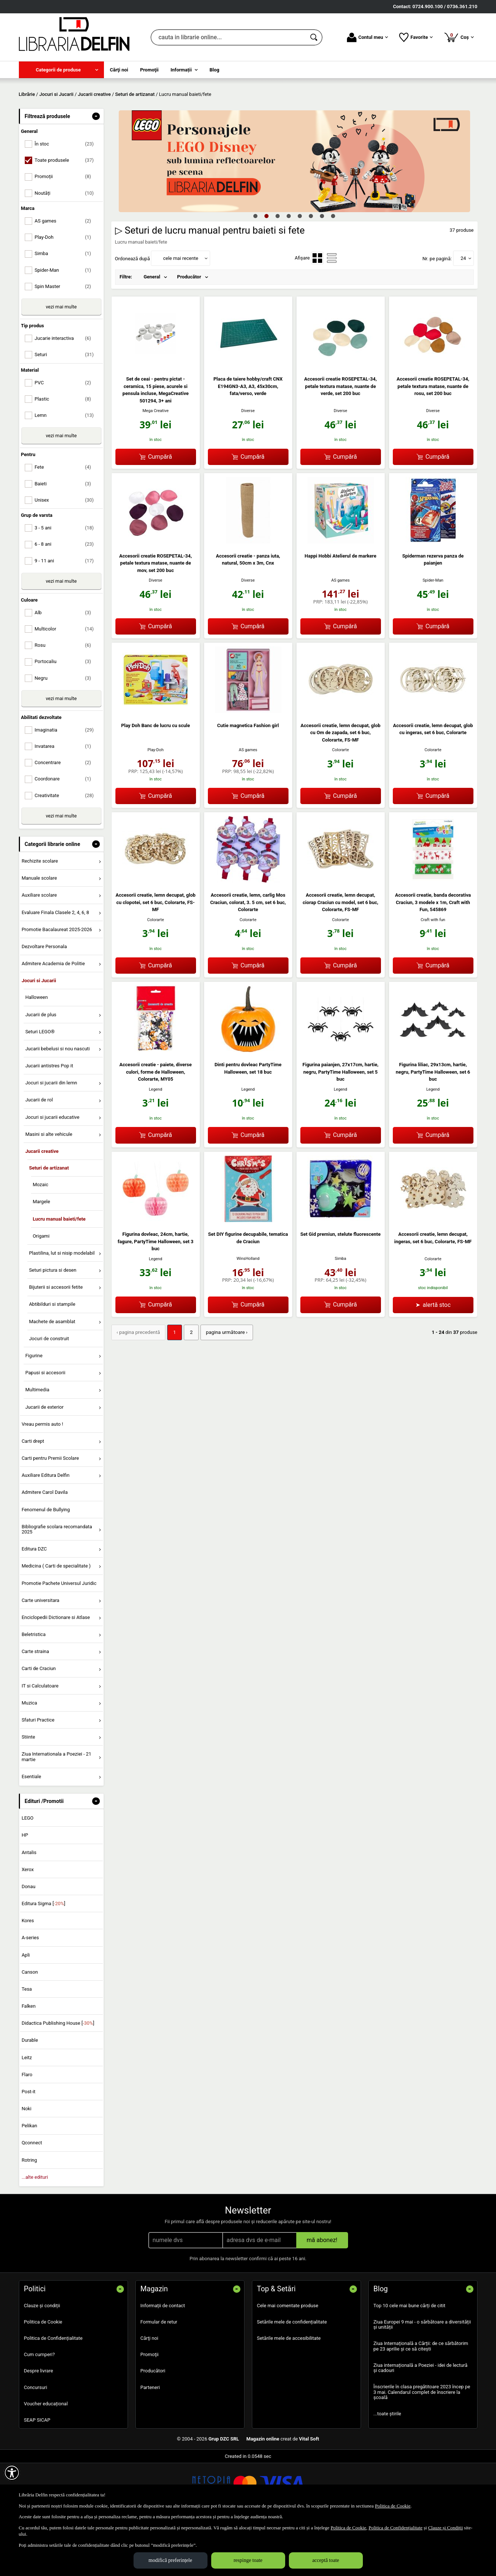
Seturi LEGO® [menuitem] (39, 1085)
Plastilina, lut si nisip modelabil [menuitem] (61, 1306)
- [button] (96, 169)
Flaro (26, 2128)
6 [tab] (311, 269)
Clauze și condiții (42, 2359)
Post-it (28, 2145)
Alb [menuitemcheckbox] (66, 666)
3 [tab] (277, 269)
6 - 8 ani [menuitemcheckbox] (66, 597)
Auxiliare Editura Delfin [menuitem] (45, 1529)
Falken (28, 2059)
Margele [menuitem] (41, 1255)
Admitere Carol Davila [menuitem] (44, 1546)
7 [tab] (322, 269)
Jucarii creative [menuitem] (41, 1204)
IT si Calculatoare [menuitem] (39, 1739)
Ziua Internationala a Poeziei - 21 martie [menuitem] (56, 1810)
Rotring (29, 2213)
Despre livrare (38, 2424)
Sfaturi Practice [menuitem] (37, 1773)
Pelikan (29, 2179)
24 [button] (463, 311)
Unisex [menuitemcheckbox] (66, 553)
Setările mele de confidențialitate (292, 2375)
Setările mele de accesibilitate (289, 2391)
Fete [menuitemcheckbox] (66, 520)
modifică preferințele (170, 2560)
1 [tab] (255, 269)
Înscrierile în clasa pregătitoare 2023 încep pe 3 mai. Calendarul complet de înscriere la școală (422, 2446)
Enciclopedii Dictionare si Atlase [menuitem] (55, 1670)
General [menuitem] (152, 330)
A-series (30, 1991)
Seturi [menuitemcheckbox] (66, 408)
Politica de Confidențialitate (53, 2391)
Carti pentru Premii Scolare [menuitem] (50, 1511)
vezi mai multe (61, 360)
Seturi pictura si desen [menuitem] (52, 1324)
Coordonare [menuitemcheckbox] (66, 832)
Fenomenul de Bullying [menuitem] (45, 1563)
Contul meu (367, 37)
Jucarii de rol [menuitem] (39, 1153)
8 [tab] (333, 269)
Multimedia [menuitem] (37, 1443)
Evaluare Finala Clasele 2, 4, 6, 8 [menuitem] (55, 965)
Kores (27, 1974)
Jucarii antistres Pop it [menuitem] (49, 1119)
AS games (340, 633)
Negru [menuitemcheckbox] (66, 731)
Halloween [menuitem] (36, 1051)
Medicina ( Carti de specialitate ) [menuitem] (56, 1619)
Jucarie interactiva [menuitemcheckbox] (66, 392)
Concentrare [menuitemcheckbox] (66, 816)
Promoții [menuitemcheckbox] (66, 230)
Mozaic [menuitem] (40, 1238)
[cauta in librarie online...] (228, 37)
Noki (26, 2162)
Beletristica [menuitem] (33, 1687)
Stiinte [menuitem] (28, 1790)
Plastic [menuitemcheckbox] (66, 452)
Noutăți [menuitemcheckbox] (66, 246)
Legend (155, 1142)
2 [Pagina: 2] (189, 1385)
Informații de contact (163, 2359)
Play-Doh (156, 803)
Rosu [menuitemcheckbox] (66, 699)
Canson (29, 2025)
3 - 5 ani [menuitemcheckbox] (66, 581)
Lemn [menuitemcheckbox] (66, 469)
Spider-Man (432, 634)
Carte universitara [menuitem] (40, 1653)
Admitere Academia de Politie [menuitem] (53, 1017)
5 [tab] (300, 269)
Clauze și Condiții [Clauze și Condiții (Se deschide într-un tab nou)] (445, 2527)
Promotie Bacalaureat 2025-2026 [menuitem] (56, 983)
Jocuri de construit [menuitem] (49, 1392)
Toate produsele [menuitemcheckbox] (66, 214)
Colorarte (340, 803)
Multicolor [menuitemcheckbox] (66, 682)
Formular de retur (159, 2375)
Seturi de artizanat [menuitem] (49, 1221)
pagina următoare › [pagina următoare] (223, 1385)
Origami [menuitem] (41, 1289)
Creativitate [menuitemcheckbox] (66, 849)
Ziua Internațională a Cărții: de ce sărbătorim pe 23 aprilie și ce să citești (421, 2399)
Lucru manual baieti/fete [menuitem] (59, 1272)
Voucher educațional (46, 2457)
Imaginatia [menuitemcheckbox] (66, 783)
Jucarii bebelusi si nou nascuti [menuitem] (57, 1102)
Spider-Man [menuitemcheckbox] (66, 323)
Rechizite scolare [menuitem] (39, 914)
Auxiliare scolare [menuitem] (39, 948)
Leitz (26, 2111)
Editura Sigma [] (43, 1957)
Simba (340, 1311)
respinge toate (247, 2560)
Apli (25, 2008)
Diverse (247, 464)
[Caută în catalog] (314, 37)
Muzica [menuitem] (29, 1756)
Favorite (416, 37)
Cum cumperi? (39, 2408)
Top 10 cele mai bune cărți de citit (410, 2359)
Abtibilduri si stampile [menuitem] (52, 1358)
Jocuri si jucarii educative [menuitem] (52, 1170)
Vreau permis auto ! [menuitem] (42, 1477)
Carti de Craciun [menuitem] (38, 1722)
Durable (29, 2094)
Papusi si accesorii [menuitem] (45, 1426)
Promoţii (150, 2408)
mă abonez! (322, 2293)
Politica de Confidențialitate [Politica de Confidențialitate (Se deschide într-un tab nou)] (395, 2527)
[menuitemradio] (317, 311)
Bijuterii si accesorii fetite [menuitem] (55, 1341)
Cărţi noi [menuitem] (119, 70)
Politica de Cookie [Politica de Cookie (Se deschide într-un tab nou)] (393, 2506)
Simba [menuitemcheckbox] (66, 307)
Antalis (28, 1905)
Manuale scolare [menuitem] (39, 931)
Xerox (27, 1923)
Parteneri (150, 2440)
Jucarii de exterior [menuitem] (44, 1460)
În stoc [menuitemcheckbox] (66, 197)
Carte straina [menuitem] (35, 1705)
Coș (459, 37)
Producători (153, 2424)
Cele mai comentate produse (287, 2359)
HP (24, 1888)
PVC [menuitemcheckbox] (66, 436)
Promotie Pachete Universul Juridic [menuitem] (58, 1636)
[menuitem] (61, 69)
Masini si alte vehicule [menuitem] (48, 1187)
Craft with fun (433, 973)
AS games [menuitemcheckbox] (66, 274)
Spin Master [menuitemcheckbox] (66, 339)
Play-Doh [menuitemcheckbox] (66, 291)
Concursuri (35, 2440)
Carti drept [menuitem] (32, 1494)
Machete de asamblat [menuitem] (52, 1375)
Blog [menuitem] (215, 70)
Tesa (26, 2042)
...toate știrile (387, 2467)
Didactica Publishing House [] (57, 2077)
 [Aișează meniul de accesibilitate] (12, 2473)
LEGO (27, 1871)
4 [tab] (289, 269)
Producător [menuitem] (189, 330)
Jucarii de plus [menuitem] (40, 1068)
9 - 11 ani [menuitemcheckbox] (66, 614)
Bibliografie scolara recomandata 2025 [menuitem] (56, 1582)
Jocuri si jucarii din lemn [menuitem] (51, 1136)
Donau (28, 1940)
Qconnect (31, 2196)
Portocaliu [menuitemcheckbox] (66, 715)
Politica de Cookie (43, 2375)
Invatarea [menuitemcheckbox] (66, 800)
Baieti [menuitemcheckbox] (66, 537)
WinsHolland (247, 1311)
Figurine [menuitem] (33, 1409)
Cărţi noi (149, 2391)
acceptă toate (325, 2560)
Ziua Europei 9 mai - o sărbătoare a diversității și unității (422, 2377)
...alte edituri (34, 2230)
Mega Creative (155, 464)
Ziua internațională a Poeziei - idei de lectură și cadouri (421, 2421)
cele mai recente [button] (180, 311)
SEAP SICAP (37, 2473)
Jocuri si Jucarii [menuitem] (38, 1034)
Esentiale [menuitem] (31, 1830)
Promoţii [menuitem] (149, 70)
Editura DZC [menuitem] (34, 1602)
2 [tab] (266, 269)
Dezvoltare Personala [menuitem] (44, 1000)
